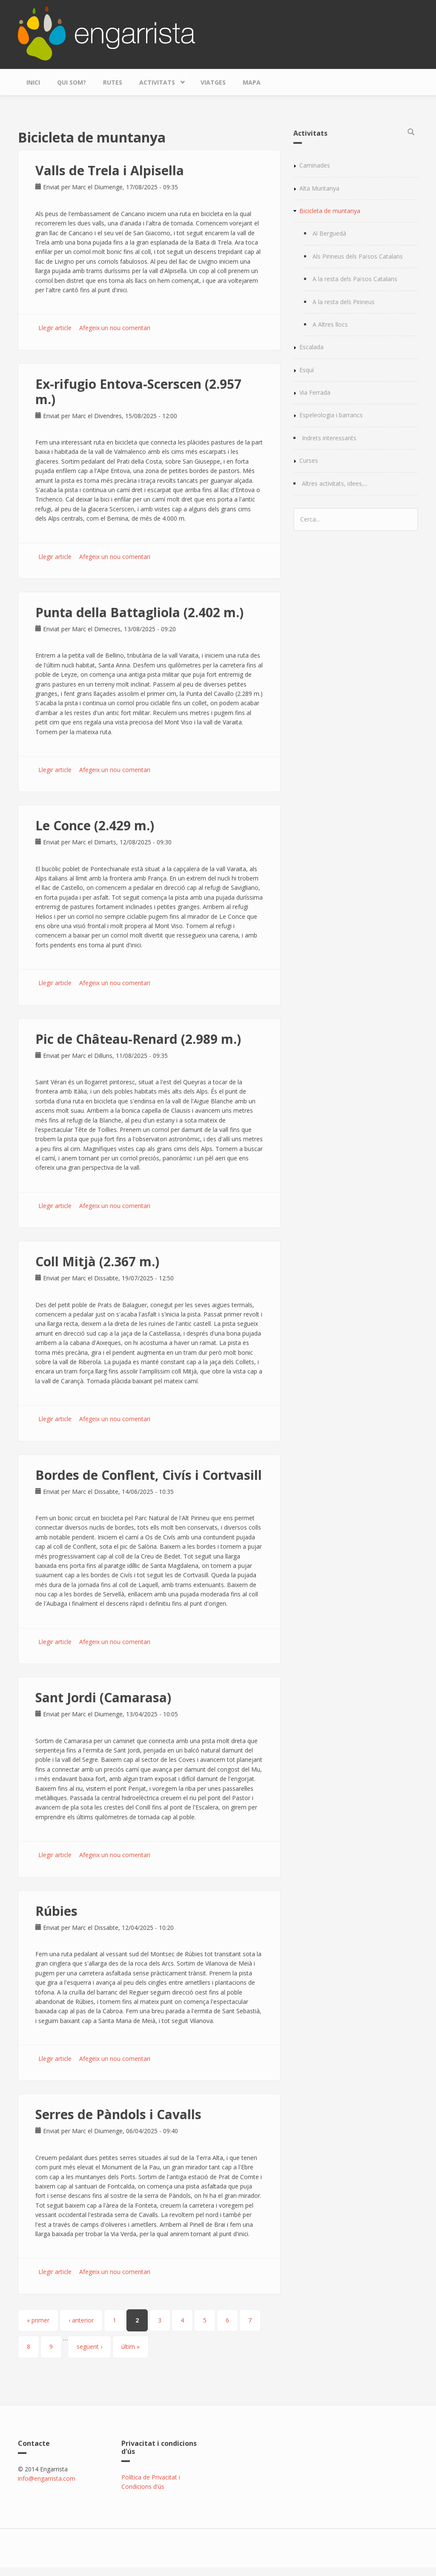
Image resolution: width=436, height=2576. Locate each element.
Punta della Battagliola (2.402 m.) (139, 612)
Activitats (159, 80)
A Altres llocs (330, 324)
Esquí (306, 370)
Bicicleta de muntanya (329, 211)
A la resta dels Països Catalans (355, 279)
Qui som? (71, 82)
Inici (33, 82)
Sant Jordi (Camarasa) (103, 1697)
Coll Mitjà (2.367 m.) (97, 1261)
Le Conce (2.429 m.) (94, 825)
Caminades (314, 165)
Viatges (213, 82)
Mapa (252, 82)
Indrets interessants (329, 438)
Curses (308, 460)
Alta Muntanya (319, 188)
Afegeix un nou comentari (114, 328)
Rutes (112, 82)
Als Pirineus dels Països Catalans (358, 256)
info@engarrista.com (46, 2478)
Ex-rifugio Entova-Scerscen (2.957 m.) (138, 391)
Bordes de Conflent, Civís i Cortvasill (148, 1475)
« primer (38, 2320)
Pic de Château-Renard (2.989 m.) (138, 1039)
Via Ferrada (314, 392)
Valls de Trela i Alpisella (109, 170)
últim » (130, 2346)
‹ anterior (81, 2320)
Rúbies (56, 1911)
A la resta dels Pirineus (344, 302)
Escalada (311, 347)
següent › (89, 2346)
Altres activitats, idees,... (334, 483)
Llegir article (55, 328)
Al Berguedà (329, 233)
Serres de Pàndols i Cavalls (118, 2114)
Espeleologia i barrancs (331, 415)
